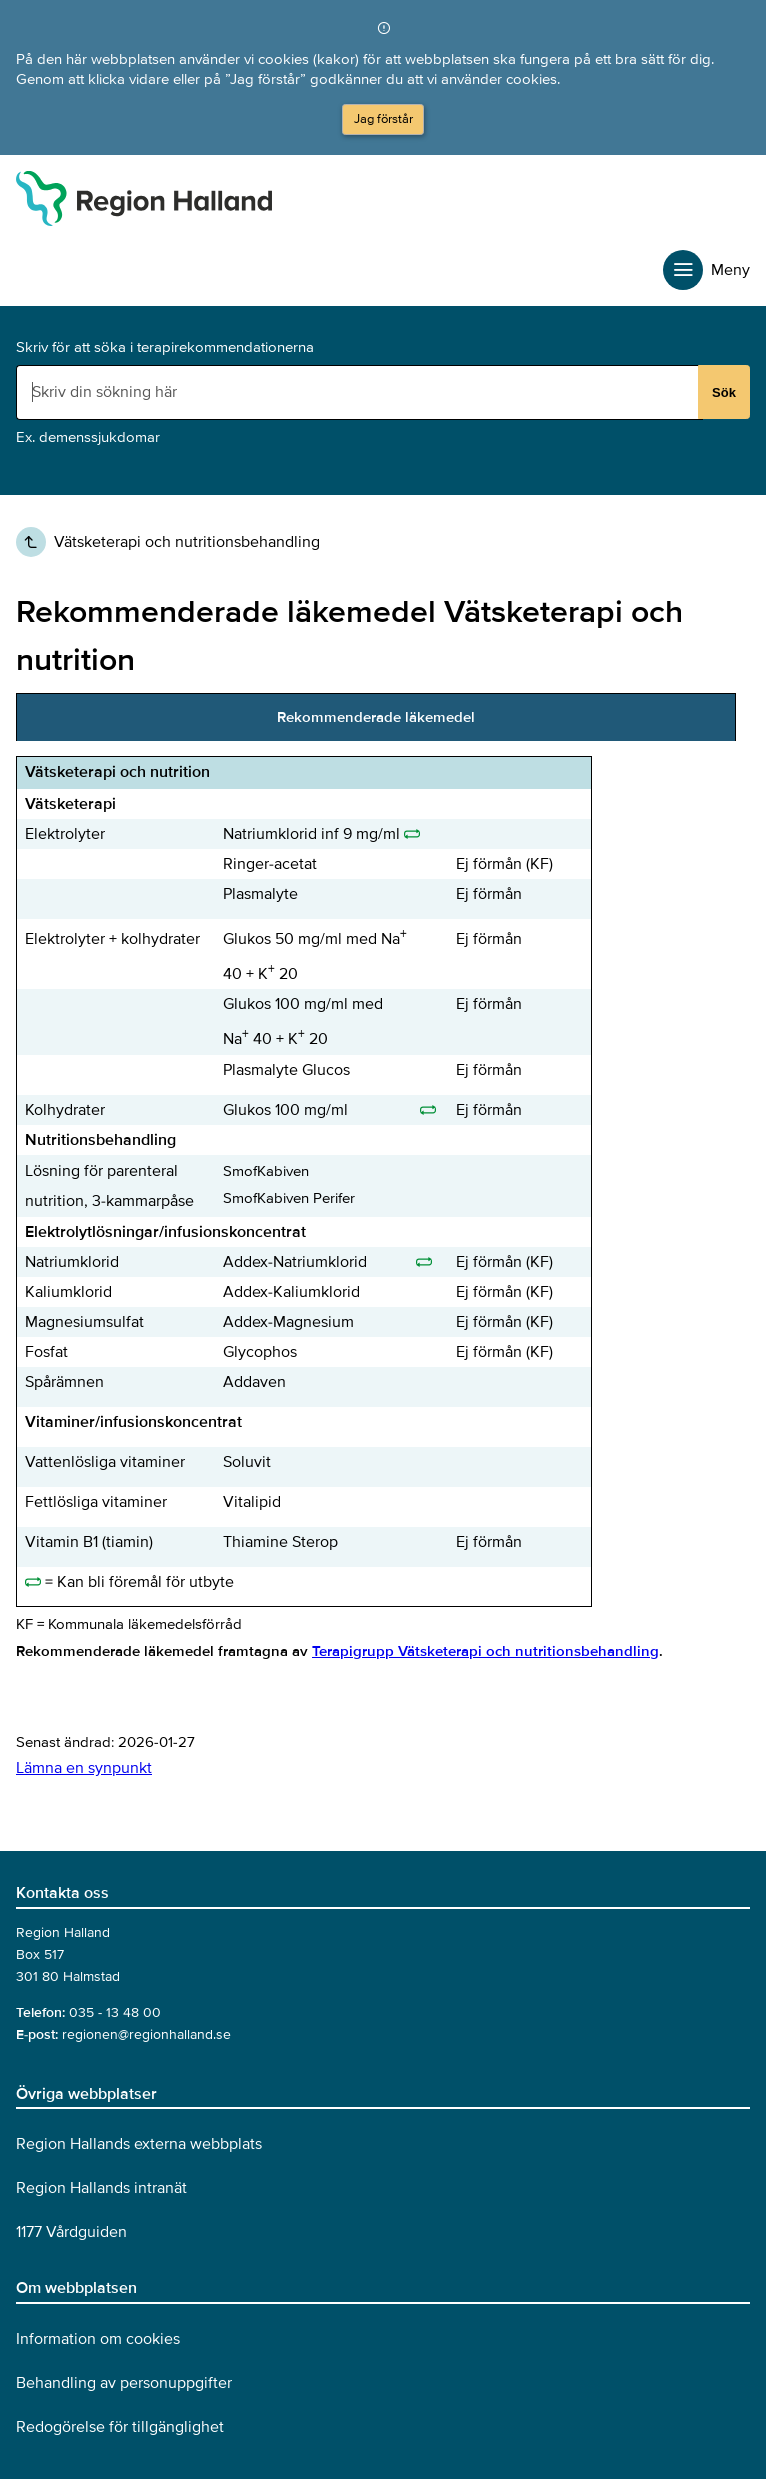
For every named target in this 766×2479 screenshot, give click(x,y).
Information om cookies (98, 2339)
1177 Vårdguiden (71, 2232)
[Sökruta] (359, 392)
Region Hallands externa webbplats (139, 2144)
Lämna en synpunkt (84, 1768)
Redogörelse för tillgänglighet (120, 2427)
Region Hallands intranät (101, 2188)
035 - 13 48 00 (115, 2012)
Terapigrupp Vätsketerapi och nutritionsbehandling (485, 1651)
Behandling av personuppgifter (124, 2383)
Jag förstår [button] (383, 119)
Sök (724, 392)
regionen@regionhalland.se (146, 2034)
